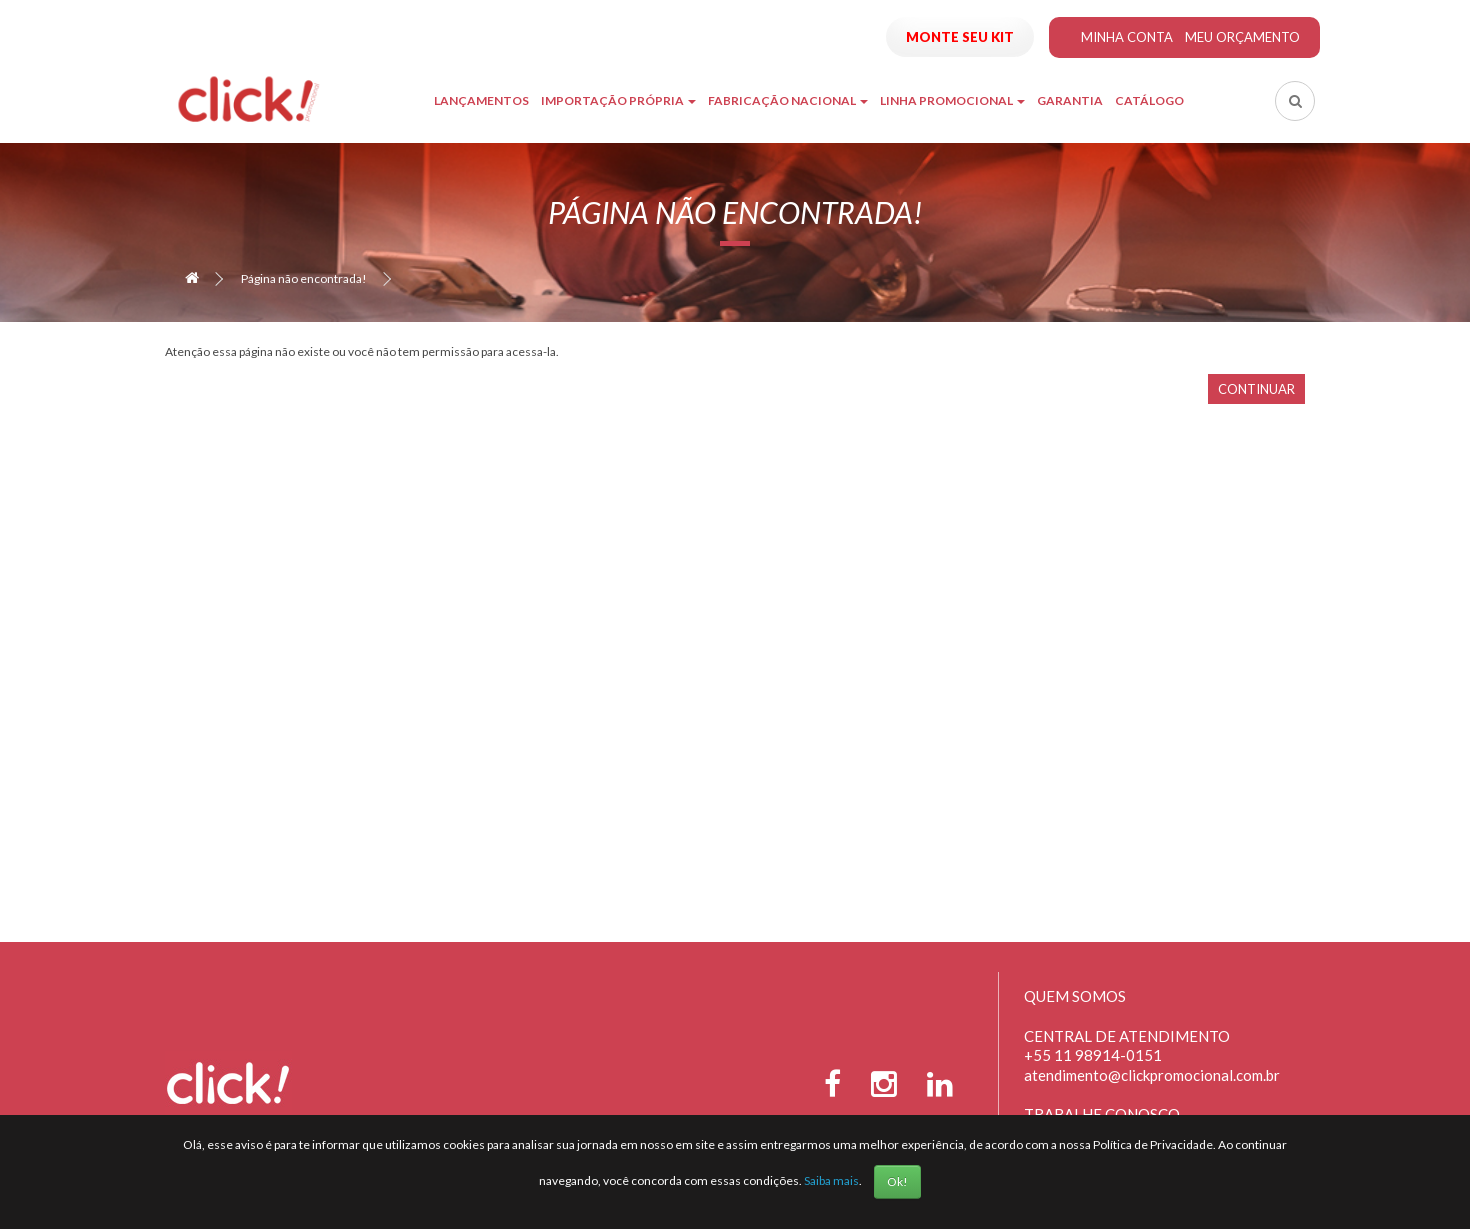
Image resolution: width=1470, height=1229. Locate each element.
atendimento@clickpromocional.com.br (1152, 1075)
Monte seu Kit (960, 37)
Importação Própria (618, 100)
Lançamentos (481, 100)
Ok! (897, 1181)
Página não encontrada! (304, 278)
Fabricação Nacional (788, 100)
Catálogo (1149, 100)
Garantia (1070, 100)
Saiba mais (831, 1180)
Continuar (1256, 389)
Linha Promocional (952, 100)
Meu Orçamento (1242, 37)
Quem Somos (1075, 996)
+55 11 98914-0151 (1093, 1055)
